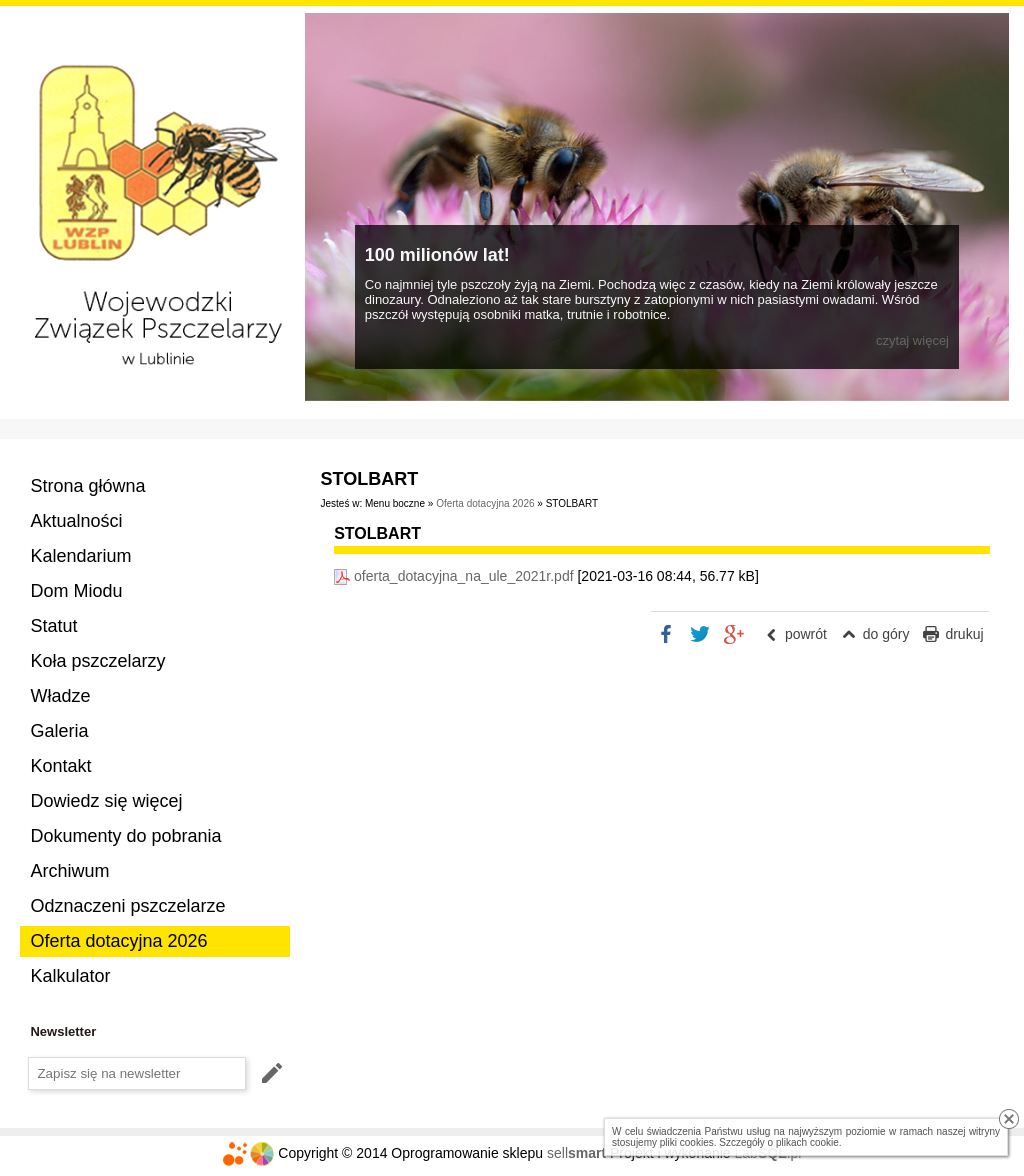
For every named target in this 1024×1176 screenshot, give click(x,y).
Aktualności (76, 521)
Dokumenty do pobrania (125, 836)
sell (576, 1153)
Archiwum (69, 871)
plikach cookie (807, 1142)
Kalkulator (70, 976)
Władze (60, 696)
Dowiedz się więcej (106, 801)
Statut (53, 626)
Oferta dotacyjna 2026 (118, 941)
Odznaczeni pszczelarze (127, 906)
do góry (886, 634)
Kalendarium (80, 556)
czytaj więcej (912, 340)
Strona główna (87, 486)
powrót (806, 634)
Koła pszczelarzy (97, 661)
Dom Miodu (76, 591)
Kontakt (60, 766)
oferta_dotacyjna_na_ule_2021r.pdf (464, 576)
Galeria (59, 731)
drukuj (964, 634)
